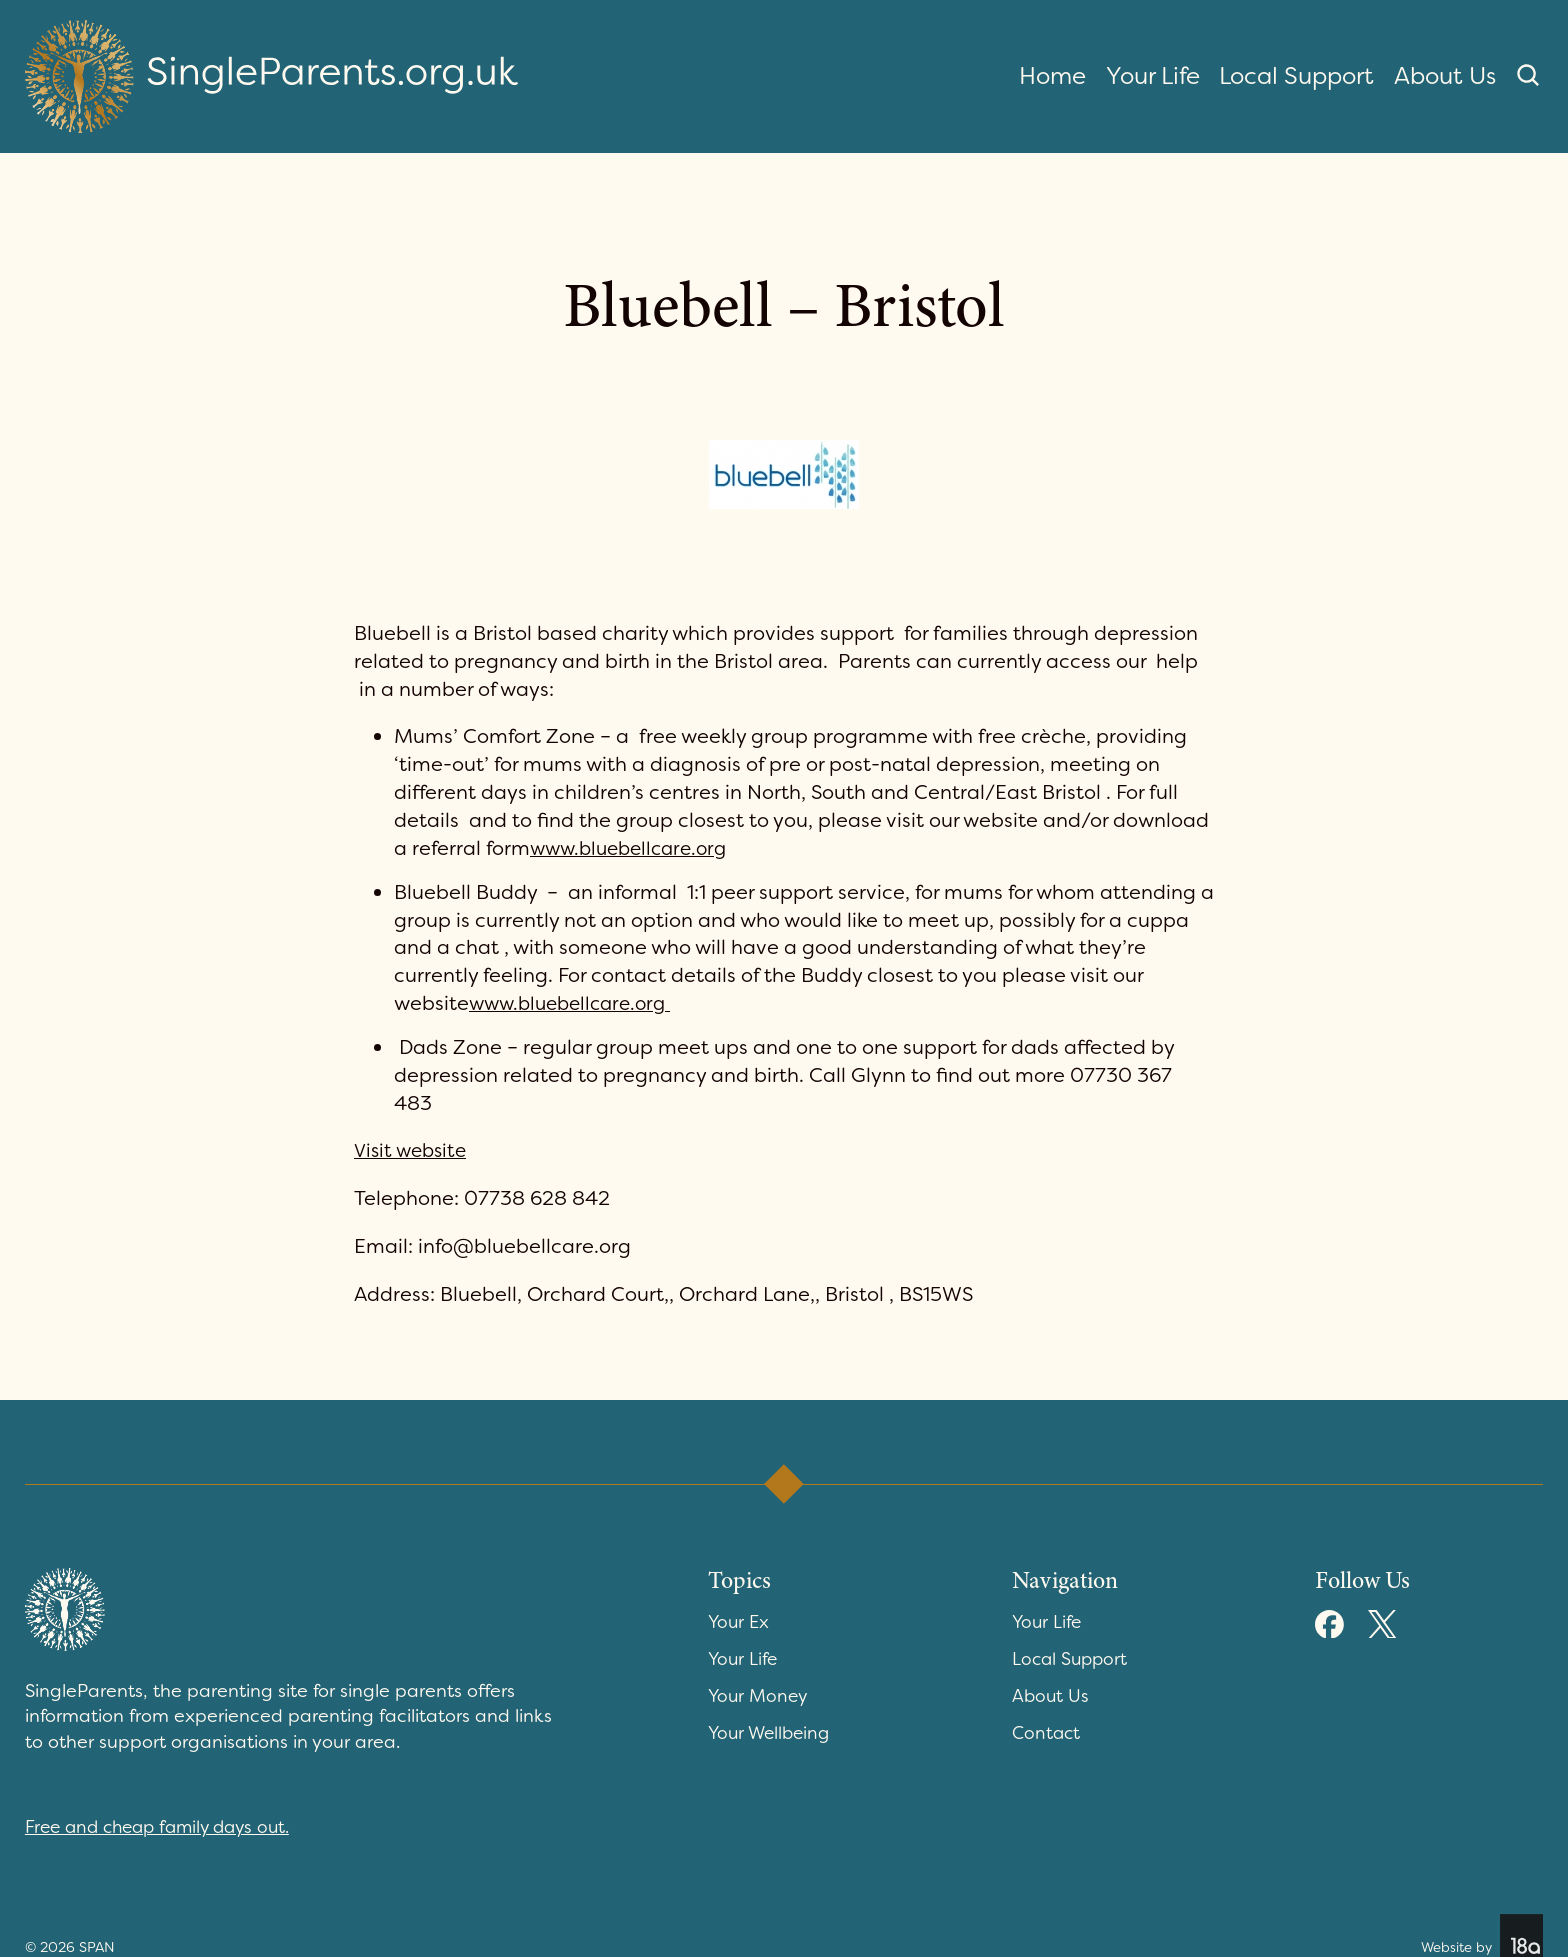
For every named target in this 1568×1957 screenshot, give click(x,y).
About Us (1445, 76)
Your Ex (740, 1622)
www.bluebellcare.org (634, 848)
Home (1052, 76)
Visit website (413, 1150)
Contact (1047, 1733)
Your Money (759, 1696)
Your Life (1153, 76)
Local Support (1296, 76)
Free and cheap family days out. (165, 1827)
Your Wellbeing (772, 1733)
